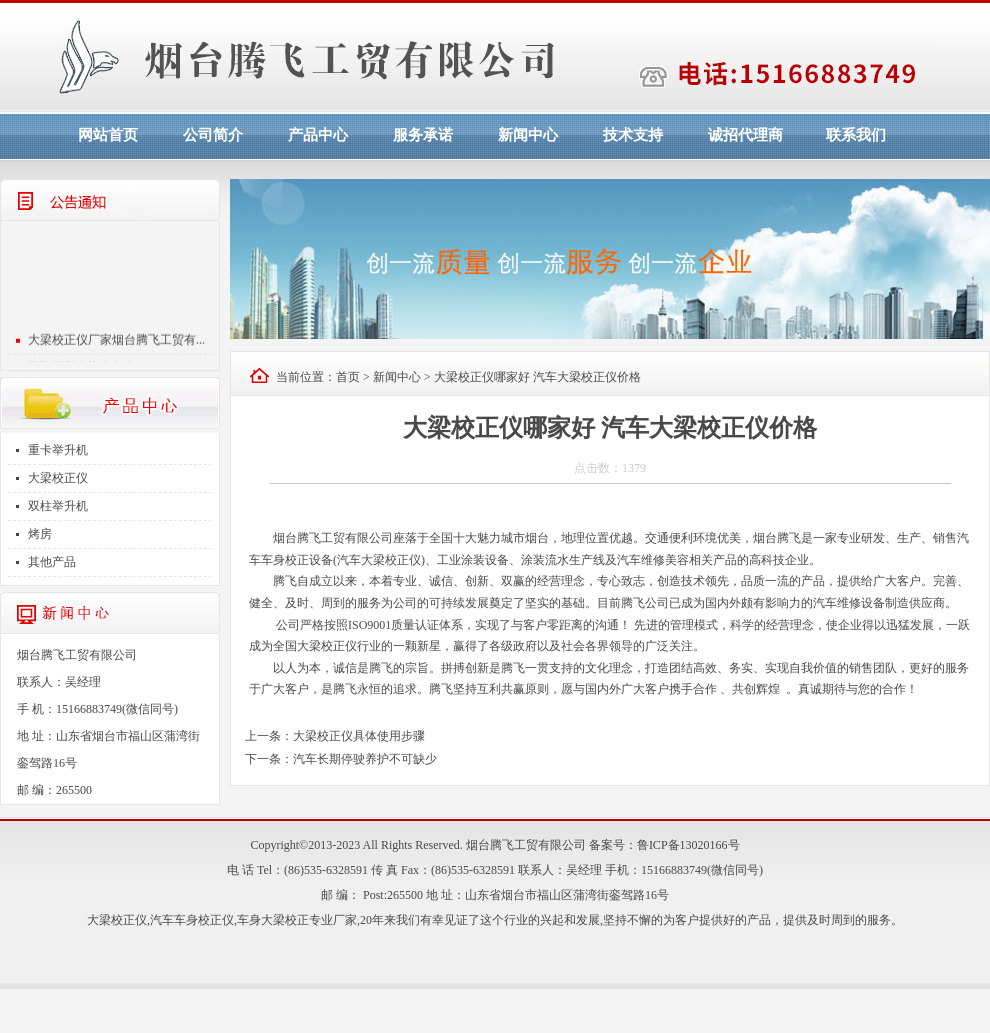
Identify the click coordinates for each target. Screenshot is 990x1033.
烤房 (40, 534)
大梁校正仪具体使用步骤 (359, 736)
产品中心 (318, 135)
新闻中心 (528, 135)
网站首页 (108, 135)
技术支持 (633, 135)
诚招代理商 (745, 135)
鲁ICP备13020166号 (688, 845)
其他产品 (52, 562)
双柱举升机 (58, 506)
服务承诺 (423, 135)
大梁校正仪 (58, 478)
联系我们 (856, 135)
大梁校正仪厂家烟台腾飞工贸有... (116, 346)
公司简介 (213, 135)
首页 (348, 377)
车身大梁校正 (273, 920)
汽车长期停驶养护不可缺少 (365, 759)
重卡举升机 (58, 450)
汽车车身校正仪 (192, 920)
